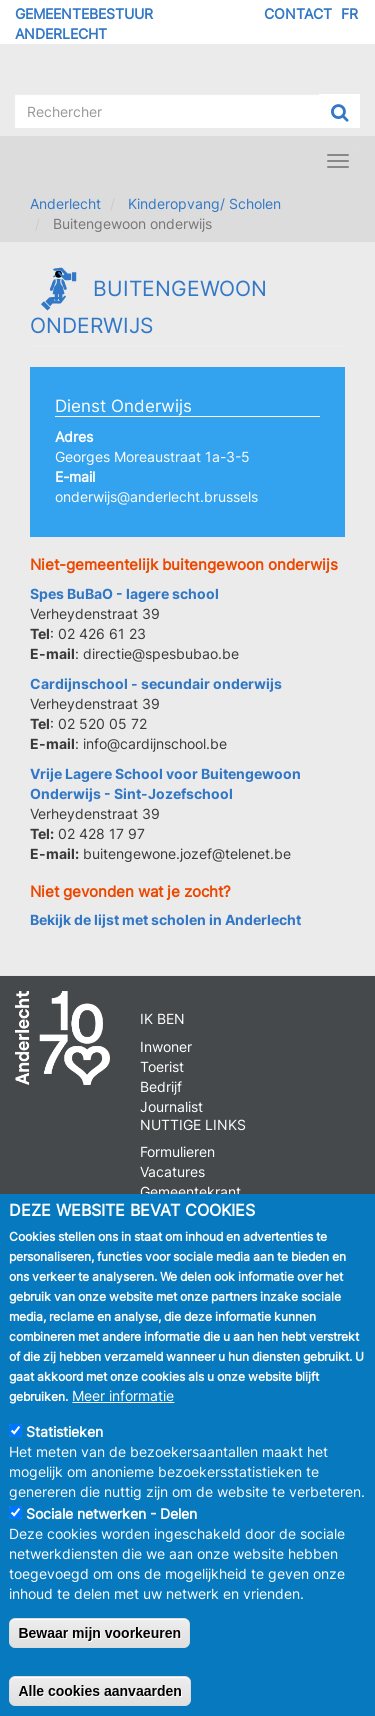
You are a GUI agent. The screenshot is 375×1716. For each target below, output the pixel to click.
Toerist (162, 1066)
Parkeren (169, 1211)
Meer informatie (123, 1415)
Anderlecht (65, 203)
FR (349, 13)
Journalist (171, 1106)
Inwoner (166, 1046)
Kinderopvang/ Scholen (204, 203)
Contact (298, 13)
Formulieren (177, 1151)
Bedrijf (161, 1086)
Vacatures (172, 1171)
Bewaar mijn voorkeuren (99, 1653)
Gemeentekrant (190, 1191)
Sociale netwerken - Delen (111, 1533)
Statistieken (64, 1451)
